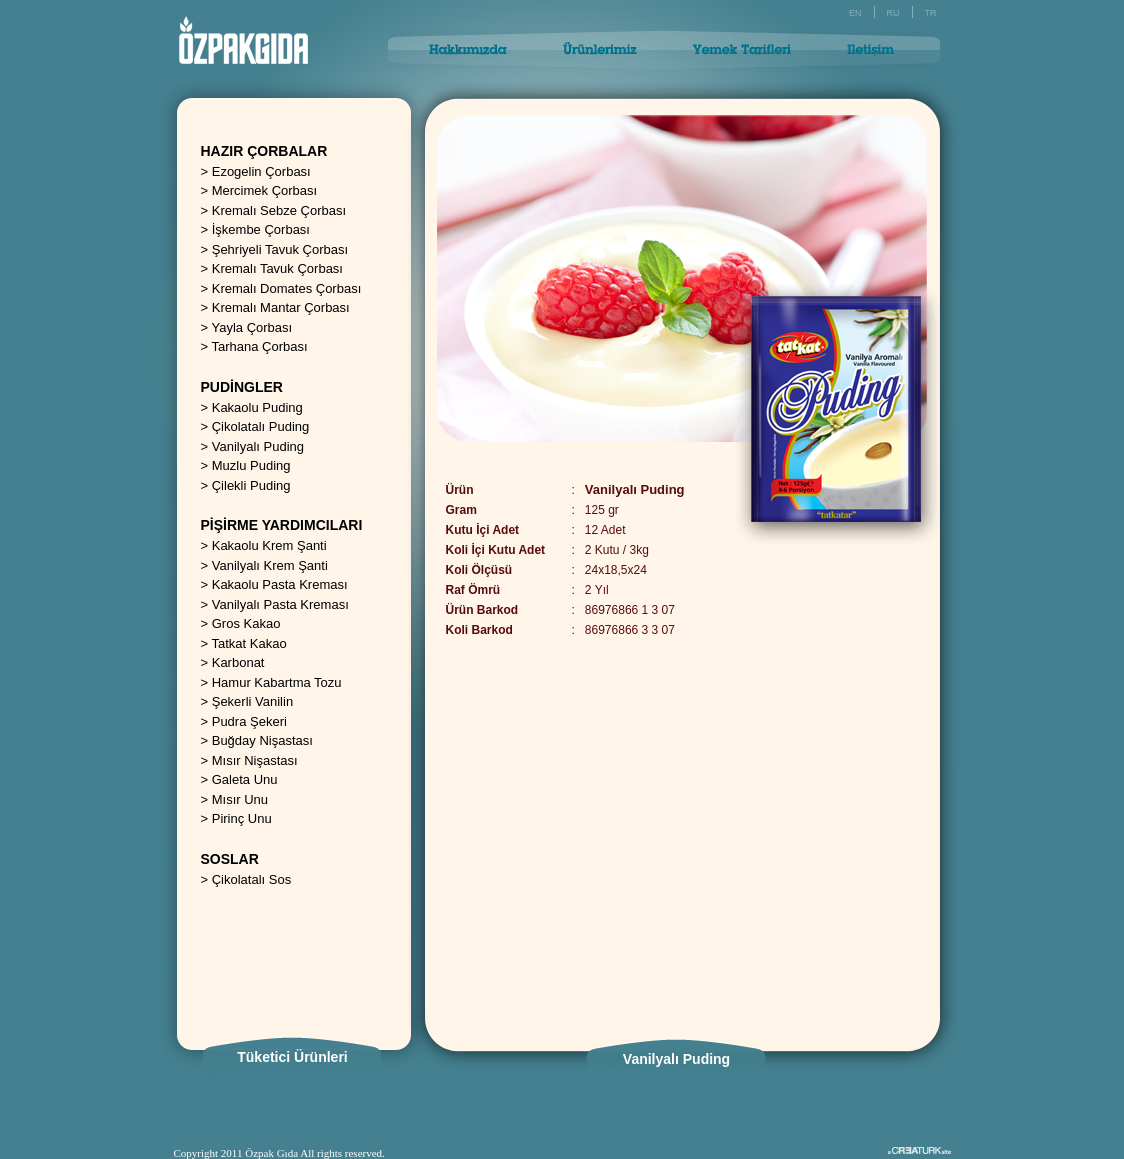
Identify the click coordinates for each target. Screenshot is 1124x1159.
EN (855, 13)
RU (893, 13)
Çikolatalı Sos (251, 879)
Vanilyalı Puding (258, 446)
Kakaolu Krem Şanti (269, 545)
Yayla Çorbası (251, 327)
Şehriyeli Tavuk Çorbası (280, 249)
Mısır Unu (240, 799)
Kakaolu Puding (257, 407)
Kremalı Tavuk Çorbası (277, 268)
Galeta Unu (245, 779)
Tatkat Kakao (248, 643)
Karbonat (238, 662)
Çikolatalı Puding (261, 426)
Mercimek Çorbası (264, 190)
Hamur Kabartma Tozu (277, 682)
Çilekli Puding (251, 485)
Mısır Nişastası (255, 760)
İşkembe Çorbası (261, 229)
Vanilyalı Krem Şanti (270, 565)
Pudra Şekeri (249, 721)
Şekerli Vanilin (252, 701)
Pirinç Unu (242, 818)
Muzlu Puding (251, 465)
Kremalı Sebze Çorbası (279, 210)
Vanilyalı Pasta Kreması (280, 604)
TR (931, 13)
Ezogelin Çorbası (261, 171)
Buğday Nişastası (262, 740)
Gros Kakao (246, 623)
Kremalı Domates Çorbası (287, 288)
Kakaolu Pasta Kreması (280, 584)
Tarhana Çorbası (259, 346)
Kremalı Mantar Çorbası (281, 307)
